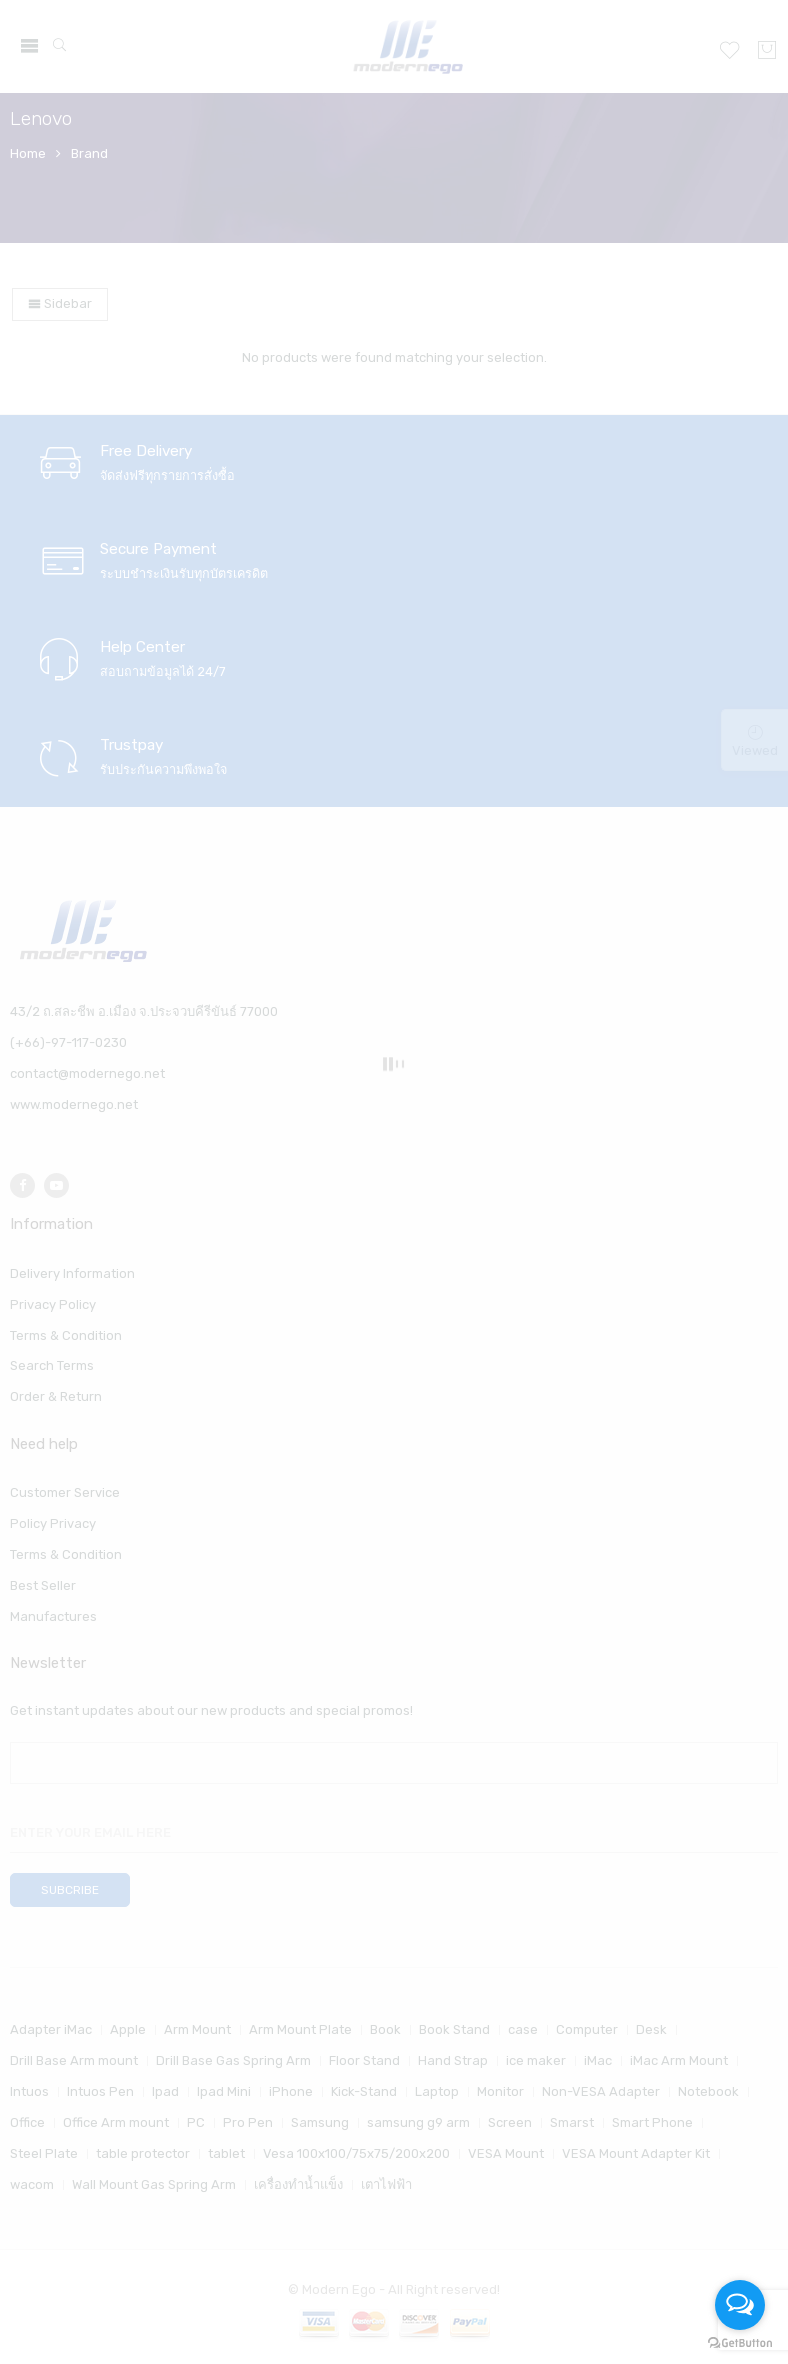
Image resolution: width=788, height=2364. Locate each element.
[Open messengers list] (740, 2305)
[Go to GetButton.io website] (740, 2343)
